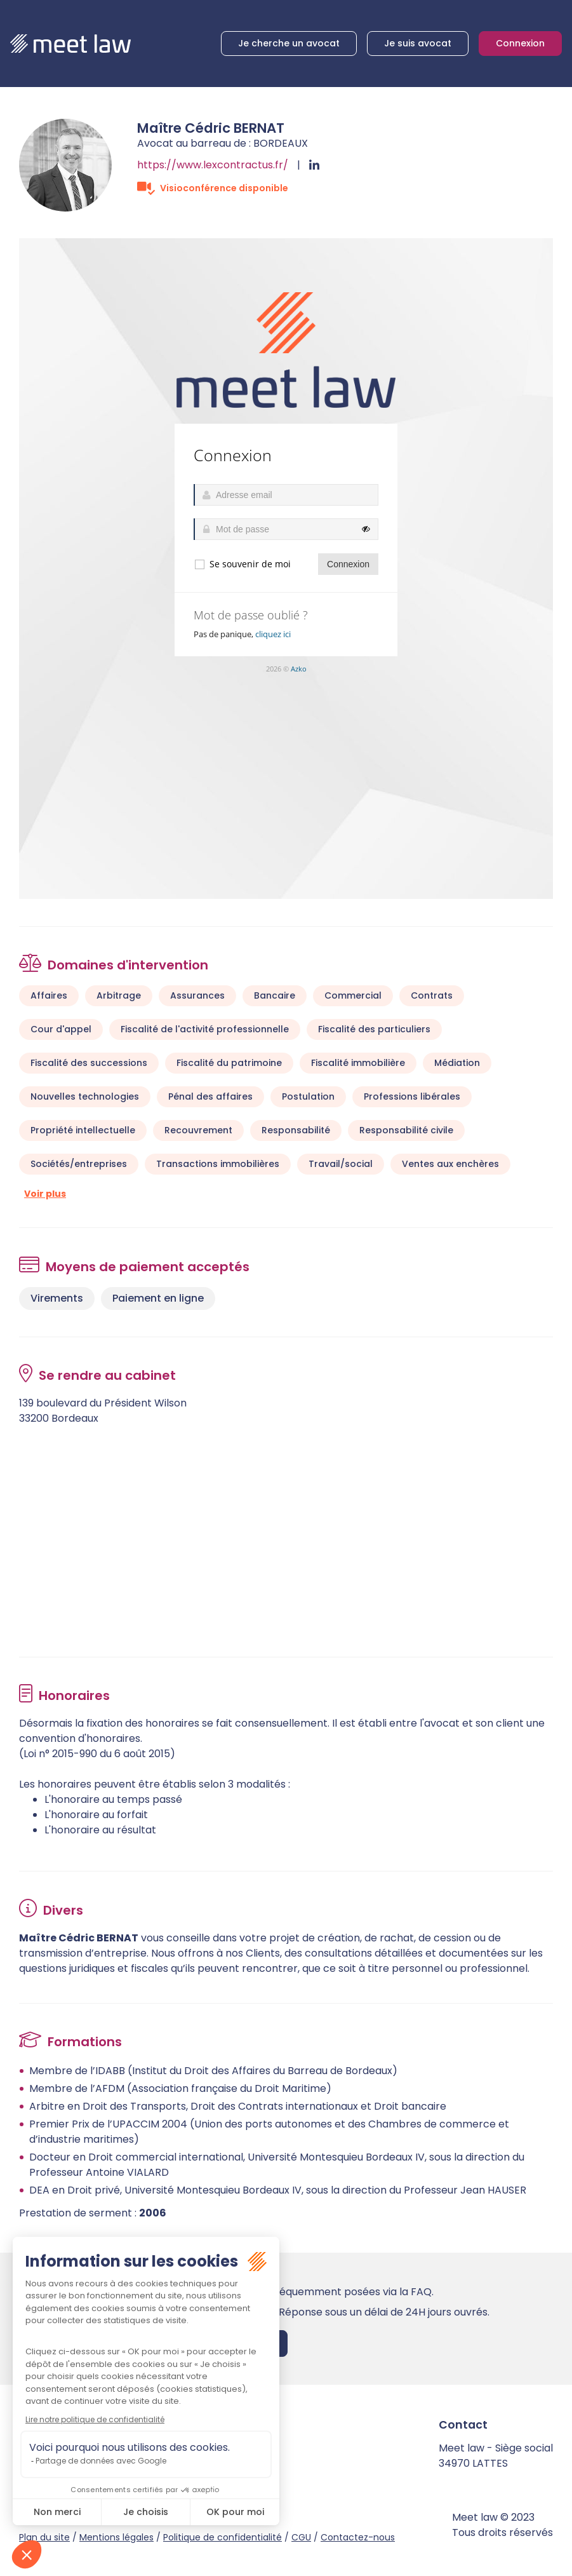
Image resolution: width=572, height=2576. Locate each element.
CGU (301, 2537)
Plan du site (44, 2537)
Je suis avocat (417, 43)
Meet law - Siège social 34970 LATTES (496, 2456)
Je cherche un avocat (289, 43)
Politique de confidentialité (222, 2537)
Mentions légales (116, 2537)
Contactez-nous (358, 2537)
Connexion (520, 43)
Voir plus (45, 1193)
